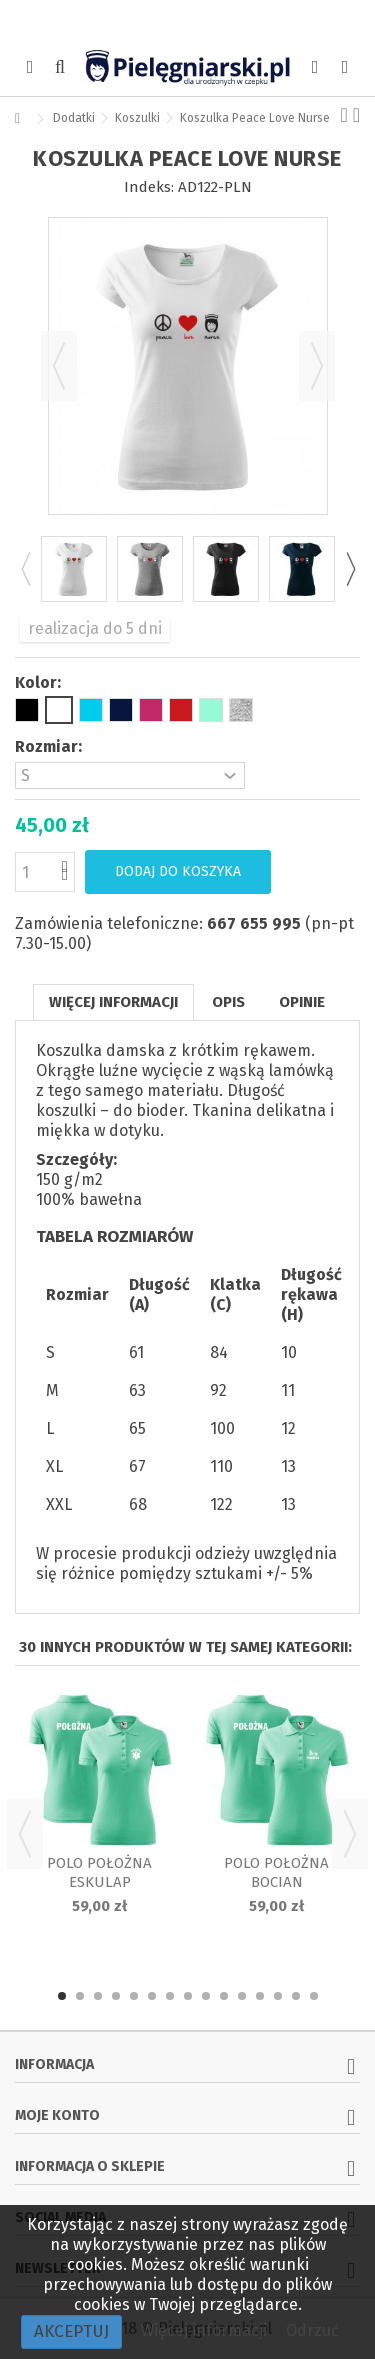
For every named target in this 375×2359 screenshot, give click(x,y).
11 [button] (242, 1996)
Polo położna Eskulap (99, 1872)
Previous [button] (25, 569)
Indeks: (149, 187)
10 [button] (224, 1996)
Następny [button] (317, 366)
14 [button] (296, 1996)
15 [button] (314, 1996)
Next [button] (350, 569)
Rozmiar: (50, 746)
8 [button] (188, 1996)
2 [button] (80, 1996)
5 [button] (134, 1996)
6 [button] (152, 1996)
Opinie (302, 1002)
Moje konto (57, 2115)
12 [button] (260, 1996)
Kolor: (40, 682)
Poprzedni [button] (59, 366)
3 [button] (98, 1996)
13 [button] (278, 1996)
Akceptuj (71, 2331)
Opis (228, 1002)
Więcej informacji (113, 1002)
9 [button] (206, 1996)
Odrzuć (312, 2330)
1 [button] (62, 1996)
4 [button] (116, 1996)
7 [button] (170, 1996)
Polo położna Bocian (276, 1872)
